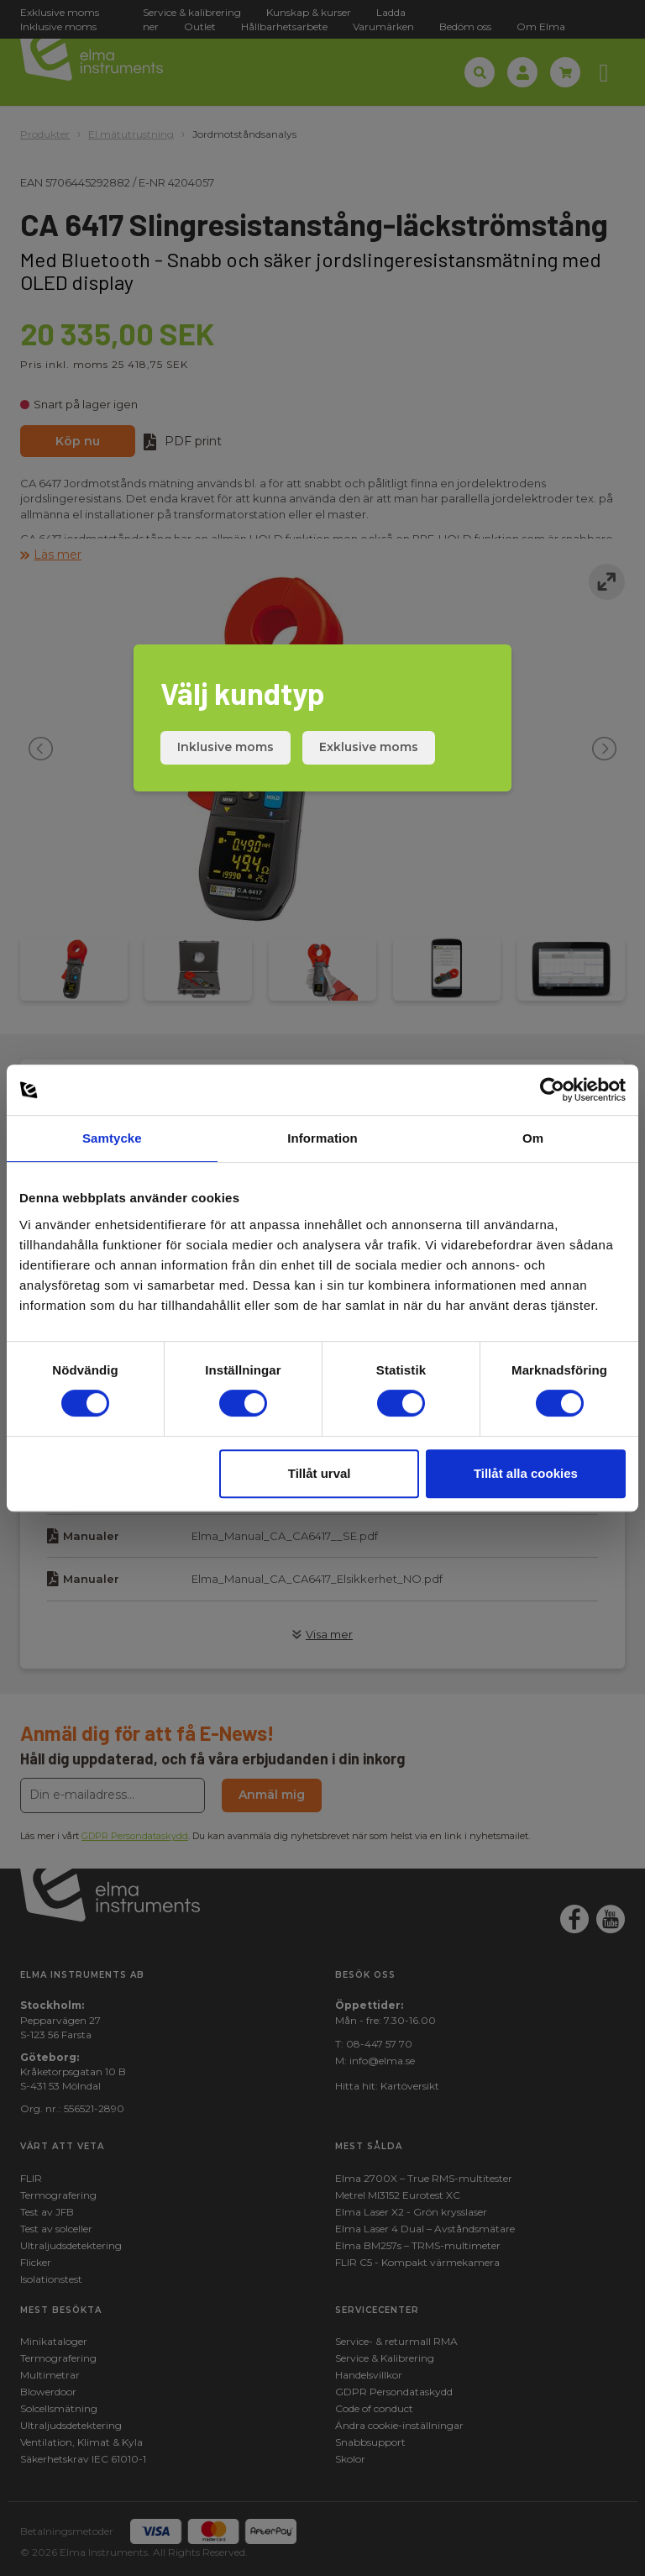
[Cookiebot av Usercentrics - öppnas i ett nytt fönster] (552, 1089)
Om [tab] (532, 1138)
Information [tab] (322, 1138)
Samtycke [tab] (112, 1138)
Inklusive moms (225, 746)
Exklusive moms (368, 746)
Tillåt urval (319, 1473)
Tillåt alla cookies (526, 1473)
